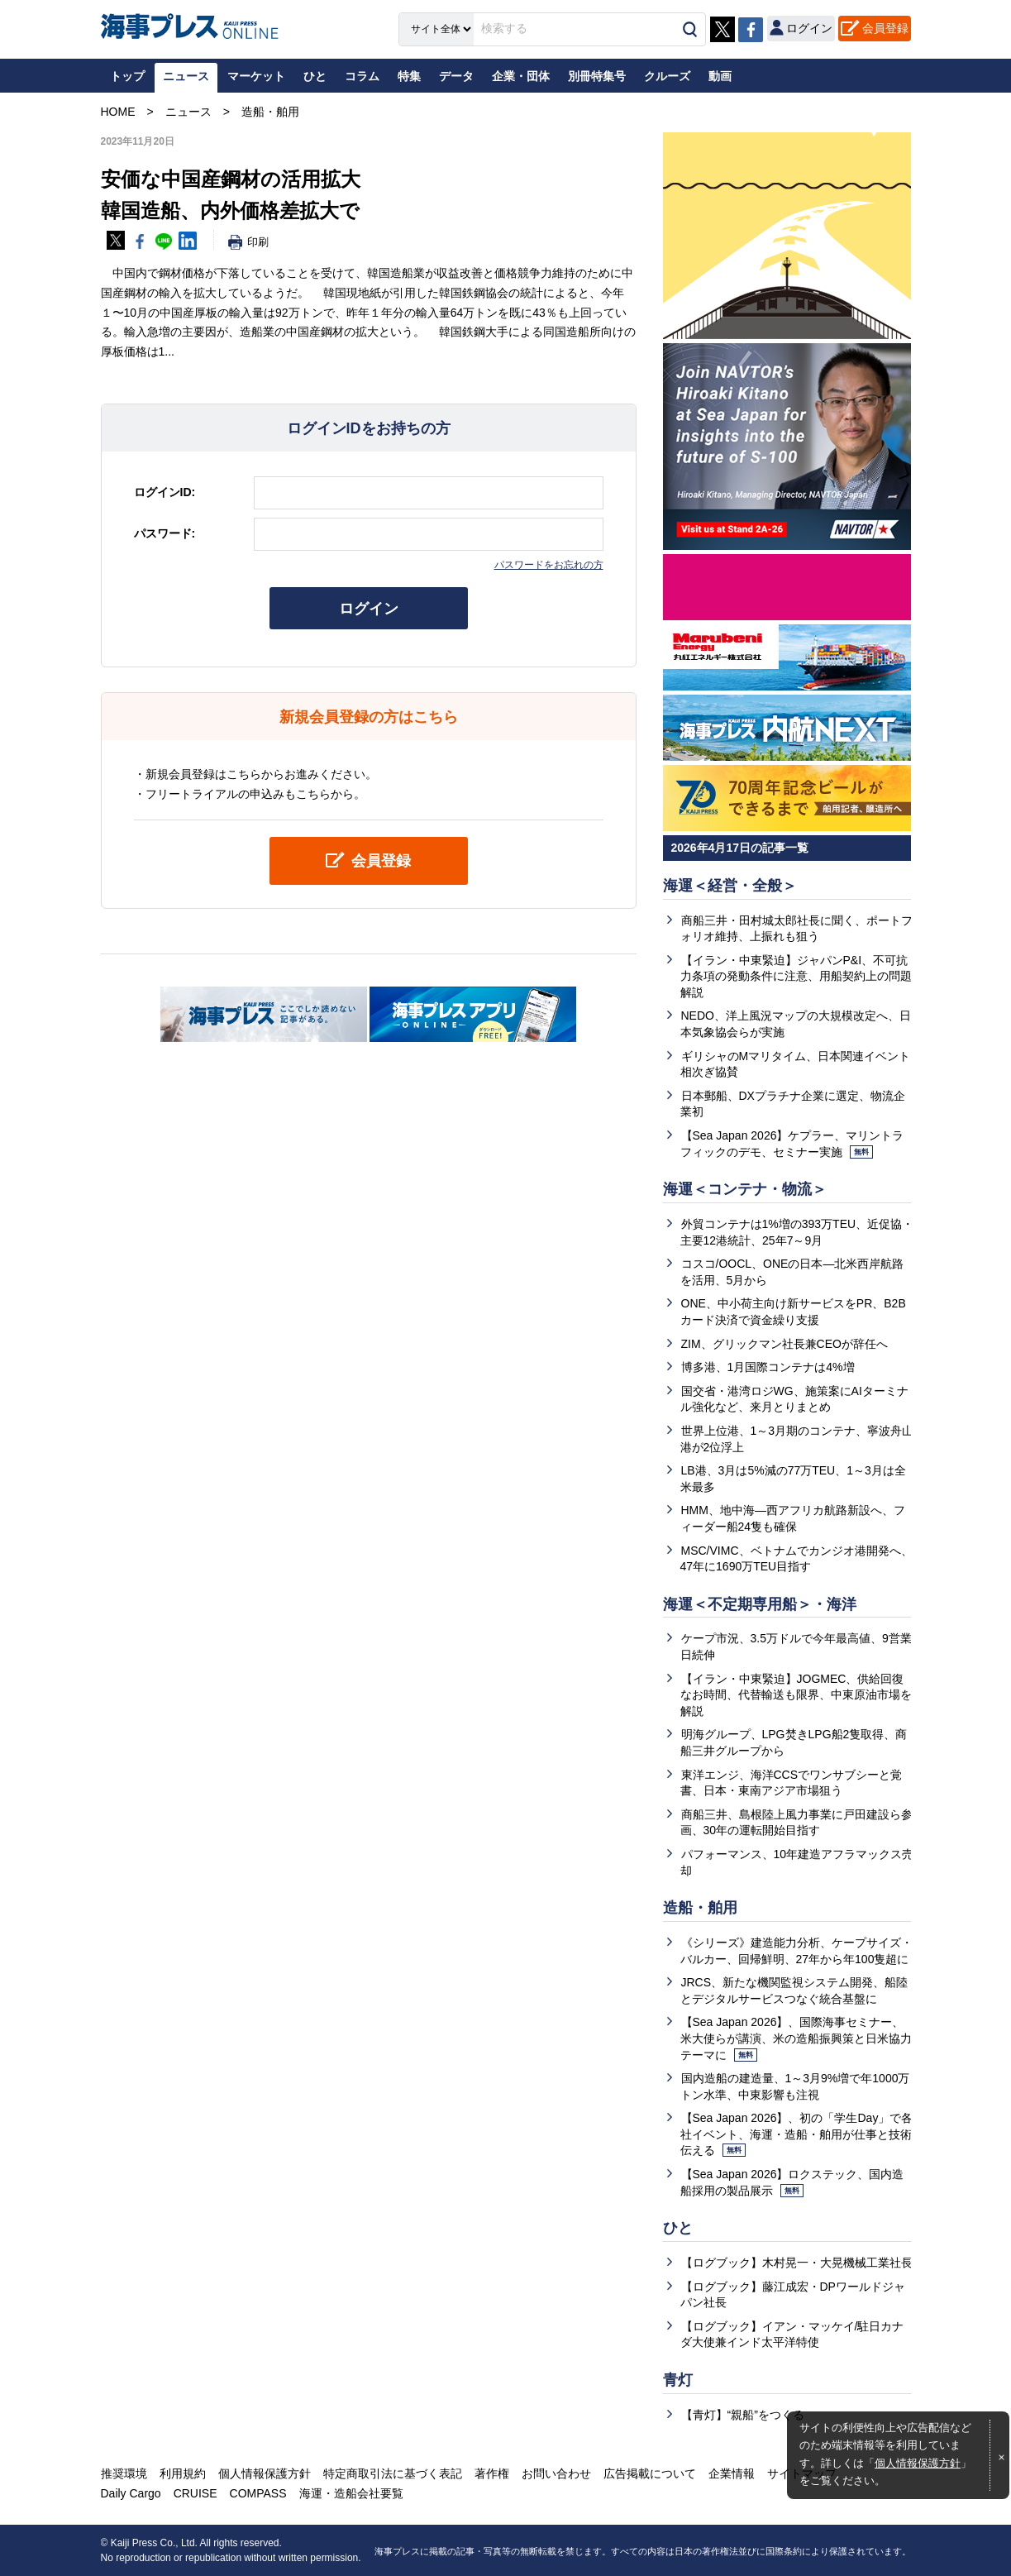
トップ (127, 76)
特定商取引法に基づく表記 (392, 2473)
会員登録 (885, 28)
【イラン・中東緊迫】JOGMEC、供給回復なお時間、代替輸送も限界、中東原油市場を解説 (796, 1695)
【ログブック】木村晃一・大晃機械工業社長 (797, 2262)
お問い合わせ (556, 2473)
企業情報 (731, 2473)
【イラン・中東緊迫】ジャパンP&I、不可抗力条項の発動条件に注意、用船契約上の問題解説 (796, 976)
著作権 (492, 2473)
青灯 (678, 2380)
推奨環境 (124, 2473)
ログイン (368, 608)
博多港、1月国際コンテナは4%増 (768, 1367)
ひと (678, 2228)
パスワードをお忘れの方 (548, 565)
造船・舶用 (700, 1908)
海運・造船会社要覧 (351, 2493)
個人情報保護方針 (918, 2463)
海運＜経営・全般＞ (730, 885)
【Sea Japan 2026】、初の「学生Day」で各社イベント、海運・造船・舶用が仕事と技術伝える (796, 2134)
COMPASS (258, 2493)
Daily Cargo (131, 2493)
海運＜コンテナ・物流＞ (745, 1189)
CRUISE (195, 2493)
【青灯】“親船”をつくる (742, 2414)
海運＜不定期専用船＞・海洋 (759, 1604)
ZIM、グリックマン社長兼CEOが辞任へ (784, 1343)
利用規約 (183, 2473)
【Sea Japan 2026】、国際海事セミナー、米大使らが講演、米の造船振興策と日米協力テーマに (796, 2038)
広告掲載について (649, 2473)
